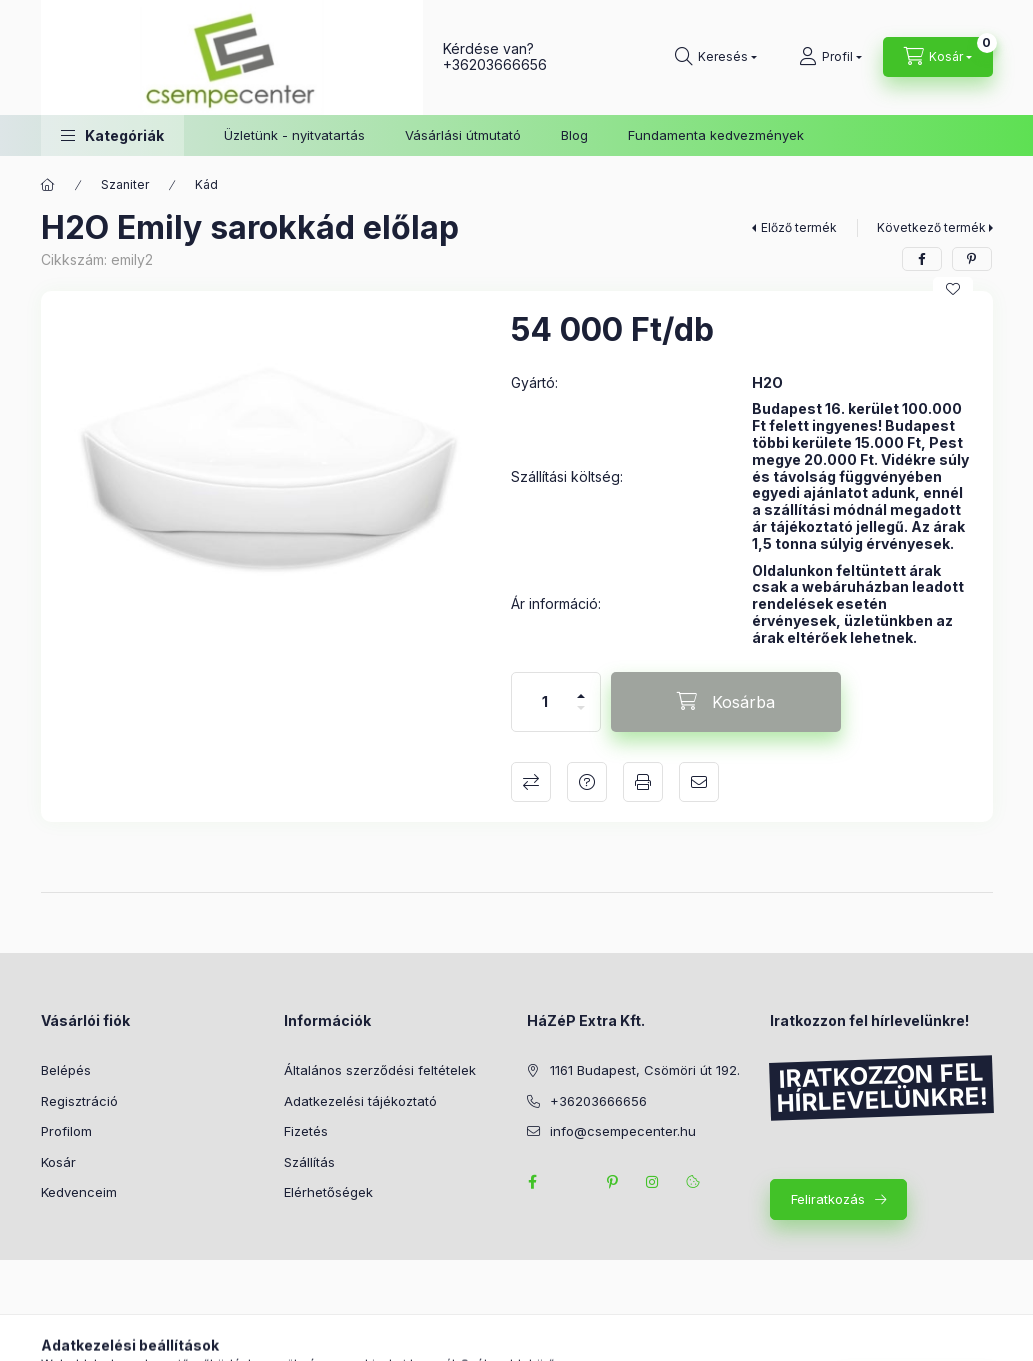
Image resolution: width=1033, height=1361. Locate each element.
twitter (573, 1182)
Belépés (66, 1070)
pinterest (613, 1182)
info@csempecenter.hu (623, 1131)
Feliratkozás (828, 1199)
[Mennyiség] (545, 702)
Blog (574, 135)
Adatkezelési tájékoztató (360, 1101)
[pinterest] (972, 259)
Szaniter (125, 184)
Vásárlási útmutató (463, 135)
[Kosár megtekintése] (938, 57)
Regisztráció (79, 1101)
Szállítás (309, 1162)
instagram (653, 1182)
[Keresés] (716, 57)
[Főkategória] (48, 185)
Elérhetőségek (328, 1192)
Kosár (58, 1162)
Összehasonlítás (531, 782)
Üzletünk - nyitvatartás (294, 135)
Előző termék (799, 227)
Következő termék (931, 227)
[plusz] (581, 687)
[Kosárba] (726, 702)
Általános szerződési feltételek (380, 1070)
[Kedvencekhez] (953, 289)
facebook (533, 1182)
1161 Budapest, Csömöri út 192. (645, 1070)
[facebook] (922, 259)
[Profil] (830, 57)
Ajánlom (699, 782)
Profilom (66, 1131)
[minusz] (581, 716)
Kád (206, 184)
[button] (112, 135)
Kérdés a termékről (587, 782)
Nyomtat (643, 782)
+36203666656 (495, 64)
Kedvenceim (79, 1192)
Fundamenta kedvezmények (716, 135)
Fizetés (306, 1131)
